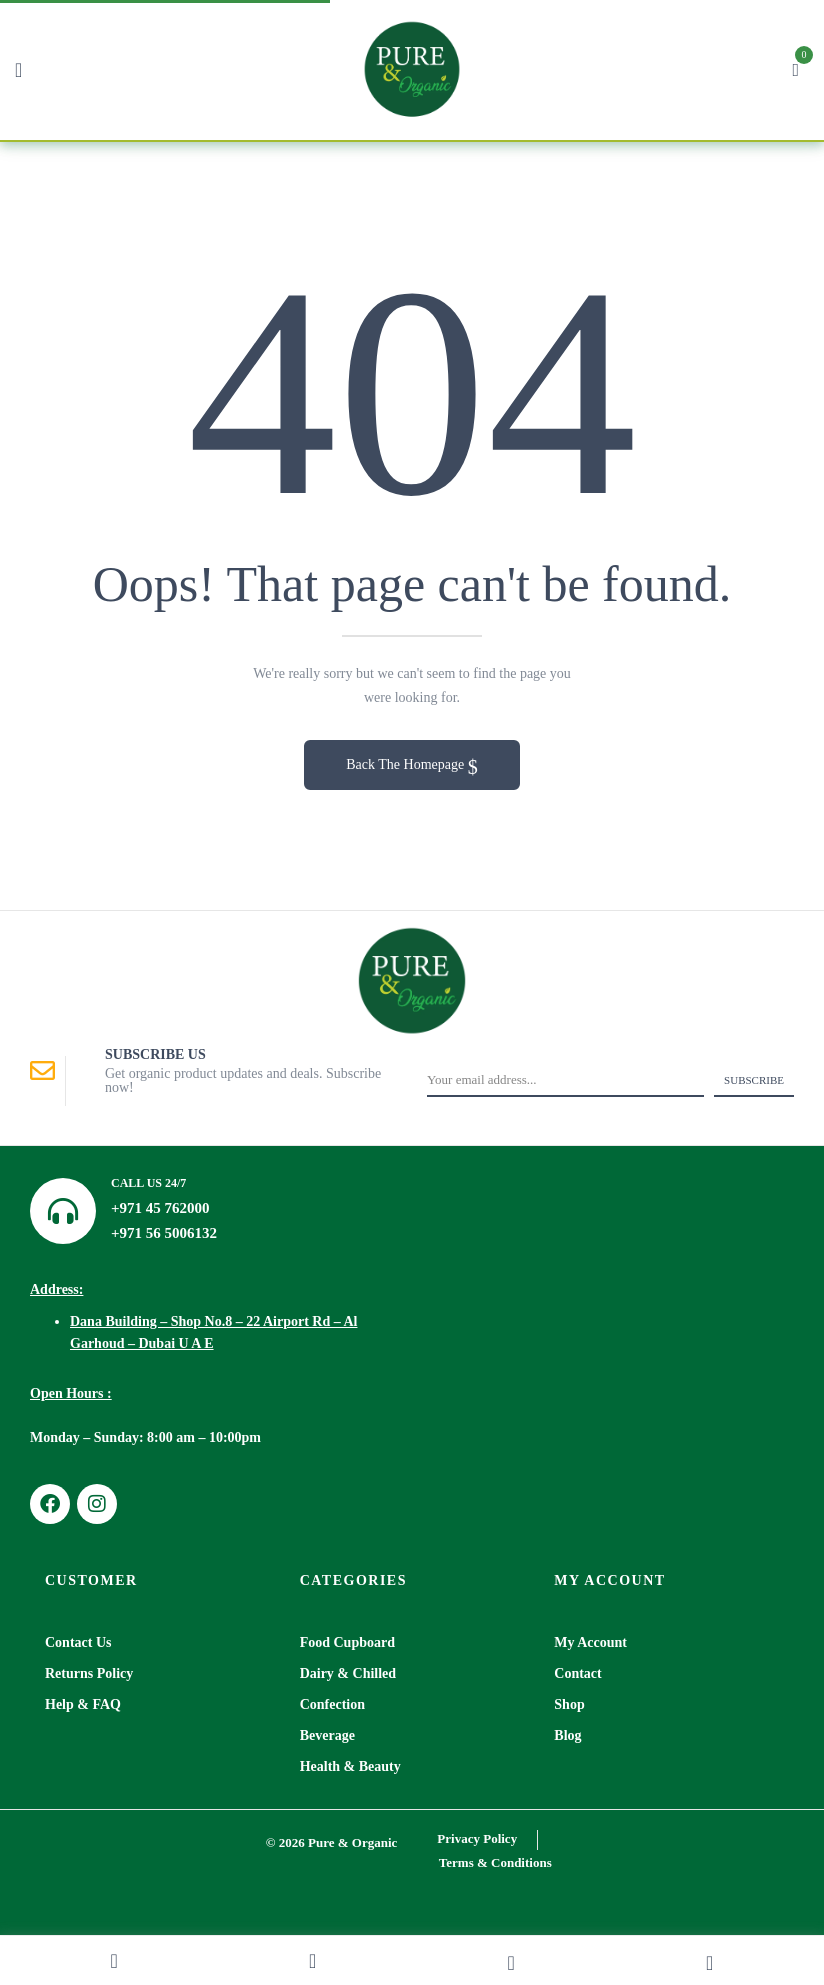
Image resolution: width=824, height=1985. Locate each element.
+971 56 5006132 (164, 1233)
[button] (795, 67)
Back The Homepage (406, 764)
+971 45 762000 (160, 1208)
